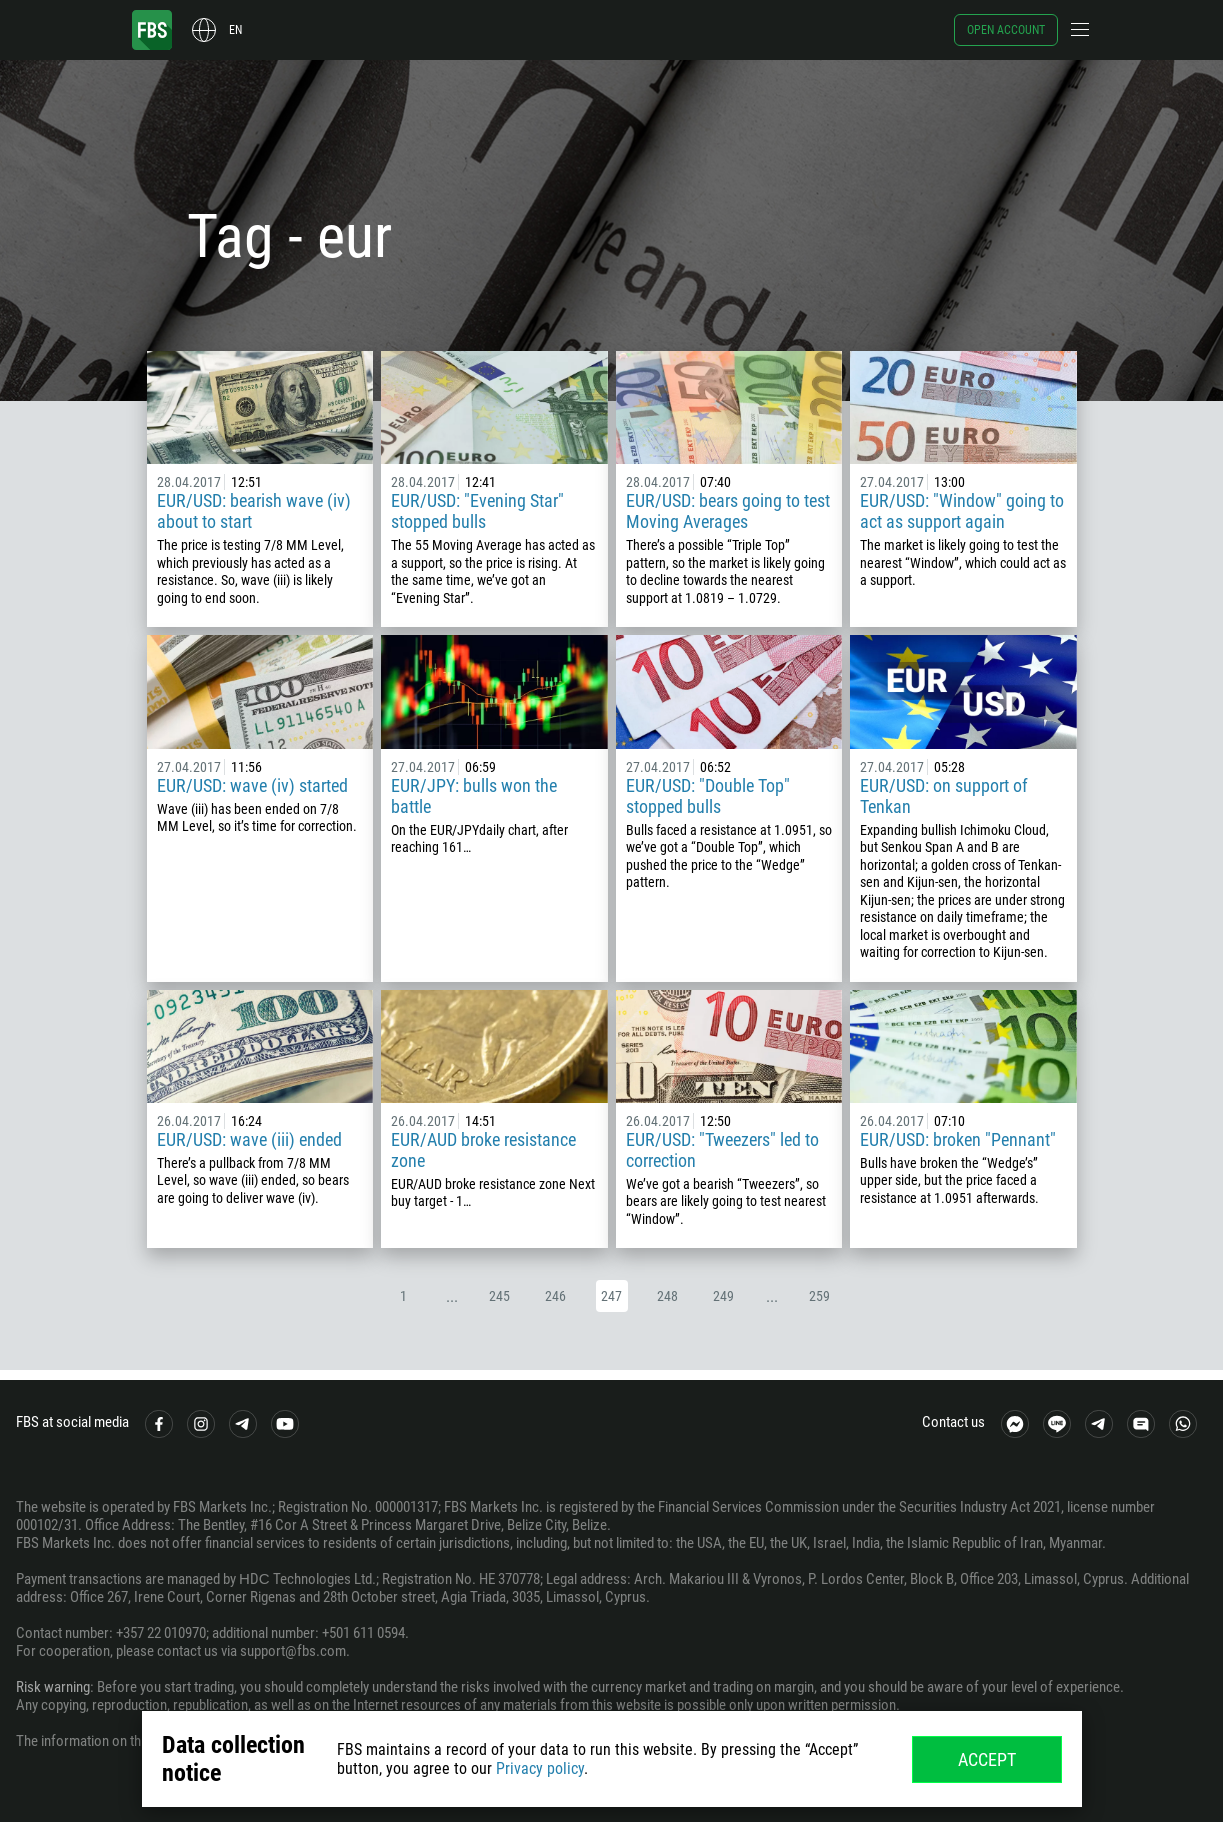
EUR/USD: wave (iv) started (252, 785)
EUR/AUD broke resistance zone (483, 1150)
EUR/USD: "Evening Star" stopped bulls (477, 511)
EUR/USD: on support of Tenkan (944, 796)
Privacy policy (540, 1768)
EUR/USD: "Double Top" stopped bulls (708, 796)
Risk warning (53, 1687)
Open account (1006, 30)
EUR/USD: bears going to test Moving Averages (728, 511)
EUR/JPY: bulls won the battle (474, 796)
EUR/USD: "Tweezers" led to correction (722, 1150)
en (235, 30)
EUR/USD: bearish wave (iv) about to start (254, 511)
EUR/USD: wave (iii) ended (249, 1139)
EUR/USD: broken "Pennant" (958, 1139)
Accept (987, 1759)
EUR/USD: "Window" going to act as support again (962, 511)
